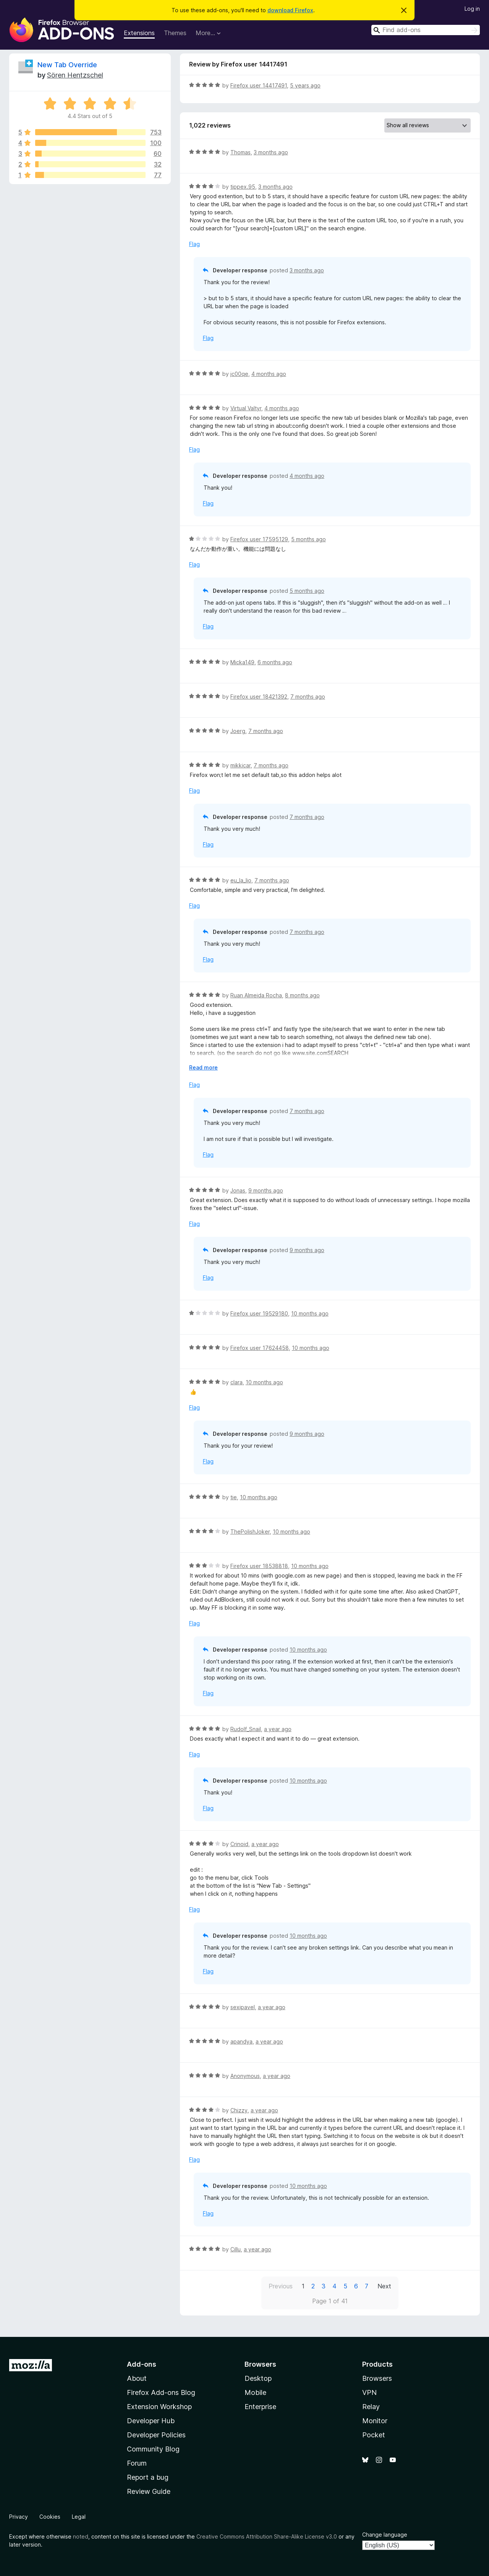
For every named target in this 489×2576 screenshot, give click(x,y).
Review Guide (148, 2491)
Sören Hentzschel (75, 75)
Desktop (258, 2378)
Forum (137, 2463)
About (137, 2378)
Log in (472, 8)
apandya (241, 2041)
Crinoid (239, 1844)
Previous (281, 2286)
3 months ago (271, 152)
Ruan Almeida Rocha (256, 995)
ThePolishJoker (250, 1531)
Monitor (374, 2421)
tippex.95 (242, 186)
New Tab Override (67, 65)
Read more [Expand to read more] (203, 1067)
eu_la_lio (240, 880)
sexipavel (242, 2007)
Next (384, 2286)
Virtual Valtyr (245, 408)
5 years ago (305, 85)
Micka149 (242, 662)
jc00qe (239, 374)
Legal (79, 2516)
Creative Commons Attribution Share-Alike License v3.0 (266, 2536)
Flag (194, 244)
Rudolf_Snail (245, 1729)
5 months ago (308, 539)
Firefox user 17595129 (259, 539)
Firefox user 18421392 (258, 696)
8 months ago (302, 995)
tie (233, 1497)
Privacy (18, 2516)
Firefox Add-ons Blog (161, 2392)
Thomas (240, 152)
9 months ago (265, 1190)
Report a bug (147, 2477)
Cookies (49, 2516)
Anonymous (245, 2076)
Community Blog (153, 2449)
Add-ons (141, 2364)
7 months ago (307, 696)
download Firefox (290, 10)
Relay (371, 2407)
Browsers (377, 2378)
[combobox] (425, 30)
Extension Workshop (159, 2407)
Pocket (373, 2435)
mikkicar (240, 765)
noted (80, 2536)
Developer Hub (151, 2421)
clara (236, 1382)
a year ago (277, 1729)
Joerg (237, 731)
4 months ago (268, 374)
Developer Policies (156, 2435)
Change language (384, 2534)
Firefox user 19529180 (259, 1313)
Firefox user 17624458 (259, 1348)
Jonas (237, 1190)
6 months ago (274, 662)
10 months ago (310, 1313)
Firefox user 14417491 (258, 85)
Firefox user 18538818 (259, 1566)
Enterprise (260, 2407)
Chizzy (239, 2110)
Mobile (255, 2392)
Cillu (235, 2249)
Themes (175, 33)
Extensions (139, 33)
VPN (369, 2392)
